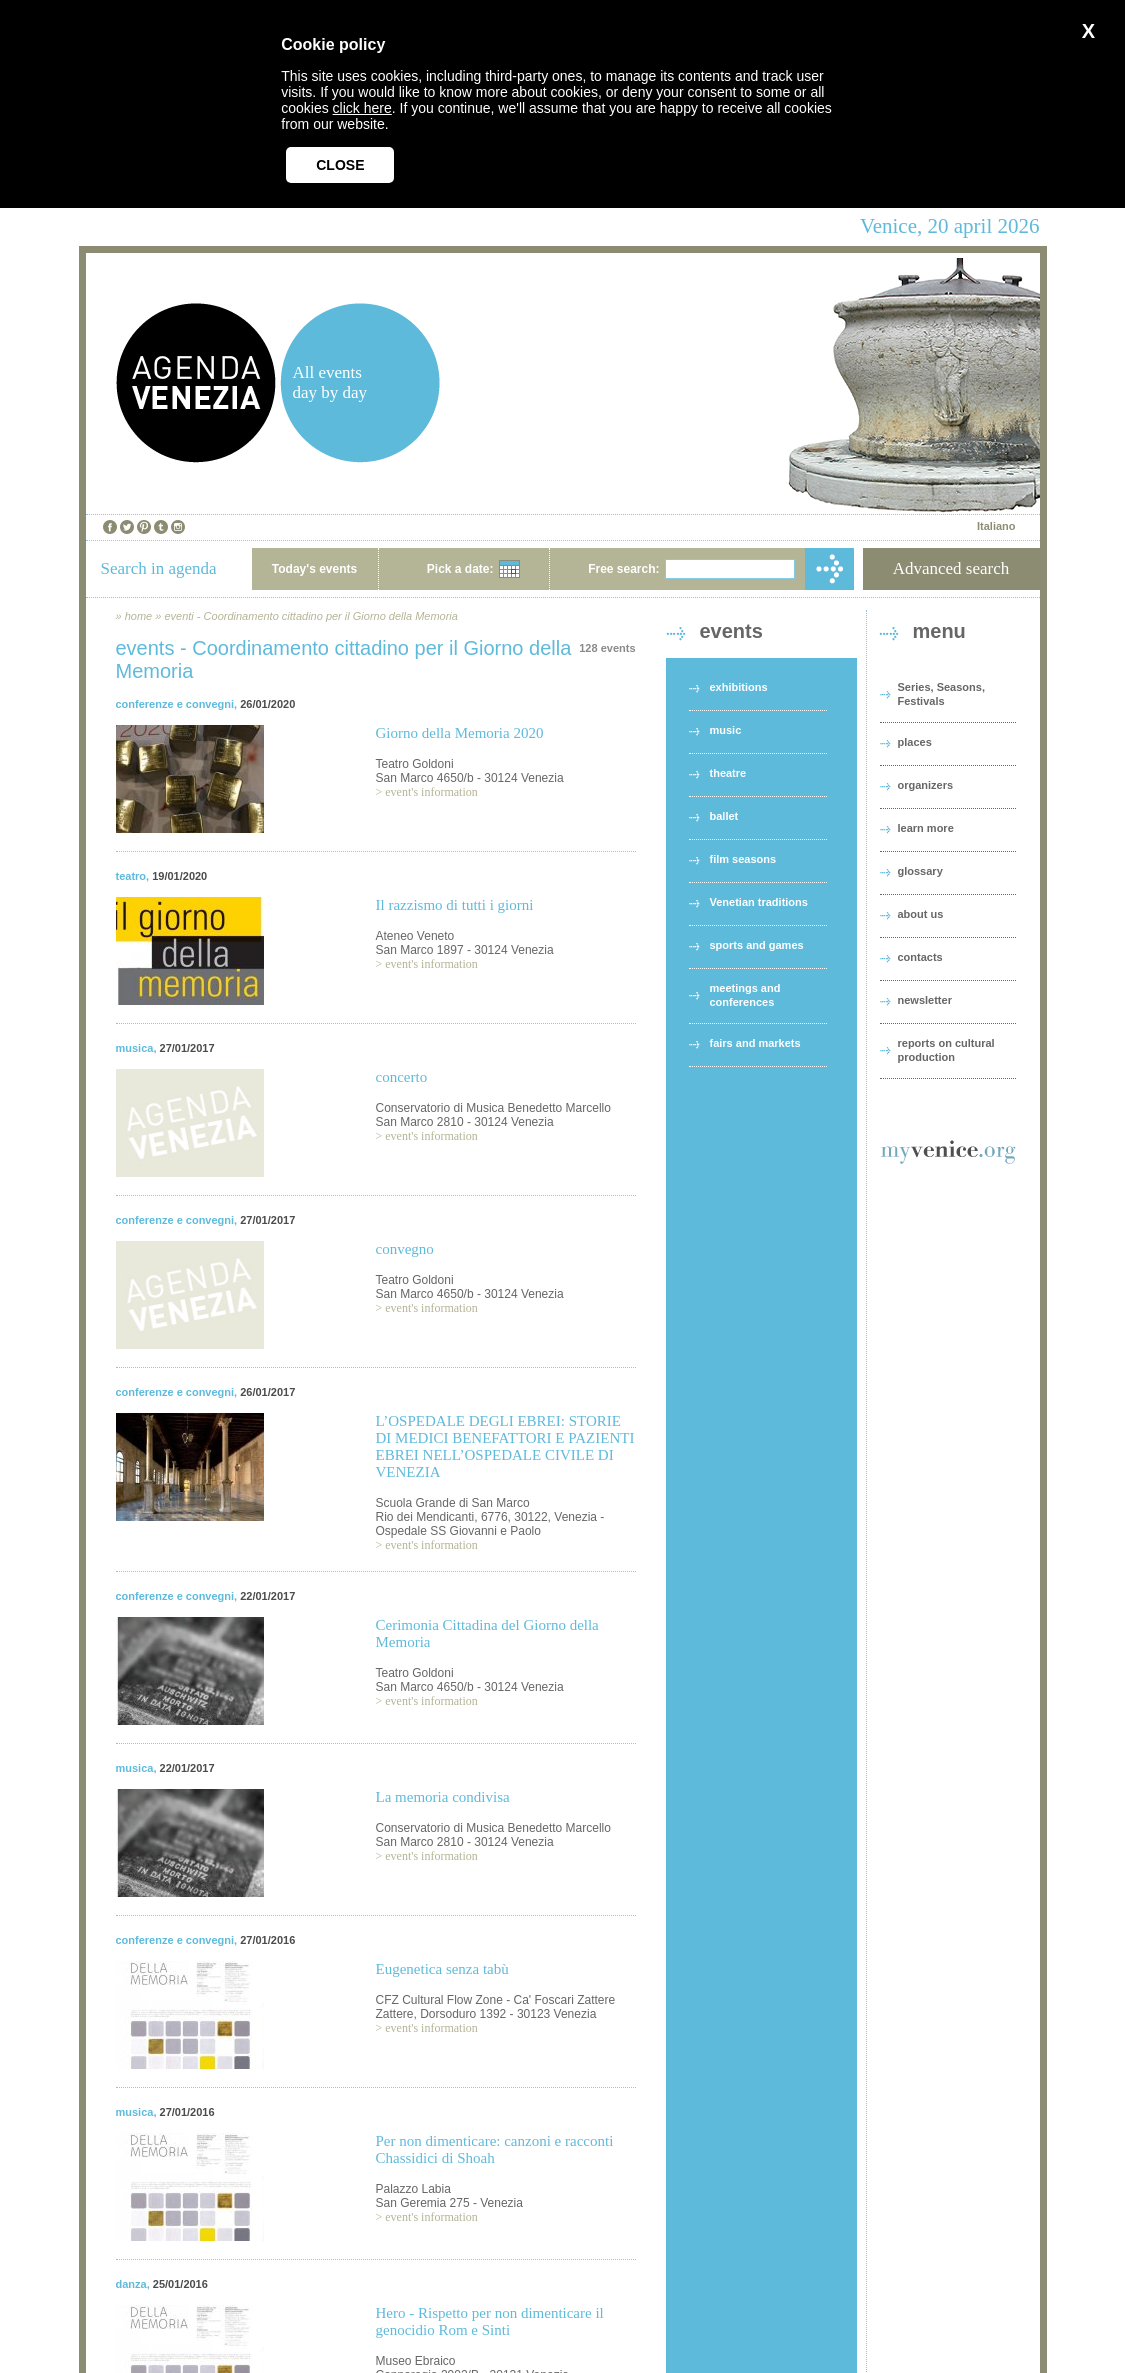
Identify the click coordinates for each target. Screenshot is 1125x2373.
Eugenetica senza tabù (442, 1969)
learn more (926, 828)
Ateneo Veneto (415, 936)
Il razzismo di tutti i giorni (455, 905)
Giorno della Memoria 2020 (460, 733)
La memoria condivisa (443, 1797)
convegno (405, 1249)
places (915, 742)
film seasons (743, 859)
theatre (728, 773)
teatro (131, 876)
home (139, 616)
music (726, 730)
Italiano (996, 526)
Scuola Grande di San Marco (453, 1503)
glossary (920, 871)
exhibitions (739, 687)
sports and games (757, 945)
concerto (402, 1077)
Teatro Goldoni (415, 764)
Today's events (314, 569)
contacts (920, 957)
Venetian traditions (759, 902)
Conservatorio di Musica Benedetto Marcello (493, 1108)
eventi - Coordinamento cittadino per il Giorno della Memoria (310, 616)
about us (921, 914)
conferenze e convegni (175, 704)
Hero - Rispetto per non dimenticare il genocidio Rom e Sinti (490, 2321)
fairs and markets (755, 1043)
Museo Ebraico (416, 2361)
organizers (926, 785)
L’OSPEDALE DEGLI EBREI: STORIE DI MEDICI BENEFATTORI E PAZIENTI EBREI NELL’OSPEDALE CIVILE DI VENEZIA (505, 1446)
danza (131, 2284)
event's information (431, 792)
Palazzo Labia (413, 2189)
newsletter (925, 1000)
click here (362, 108)
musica (135, 1048)
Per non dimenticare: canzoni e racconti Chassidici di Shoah (495, 2149)
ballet (724, 816)
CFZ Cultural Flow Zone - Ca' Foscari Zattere (496, 2000)
